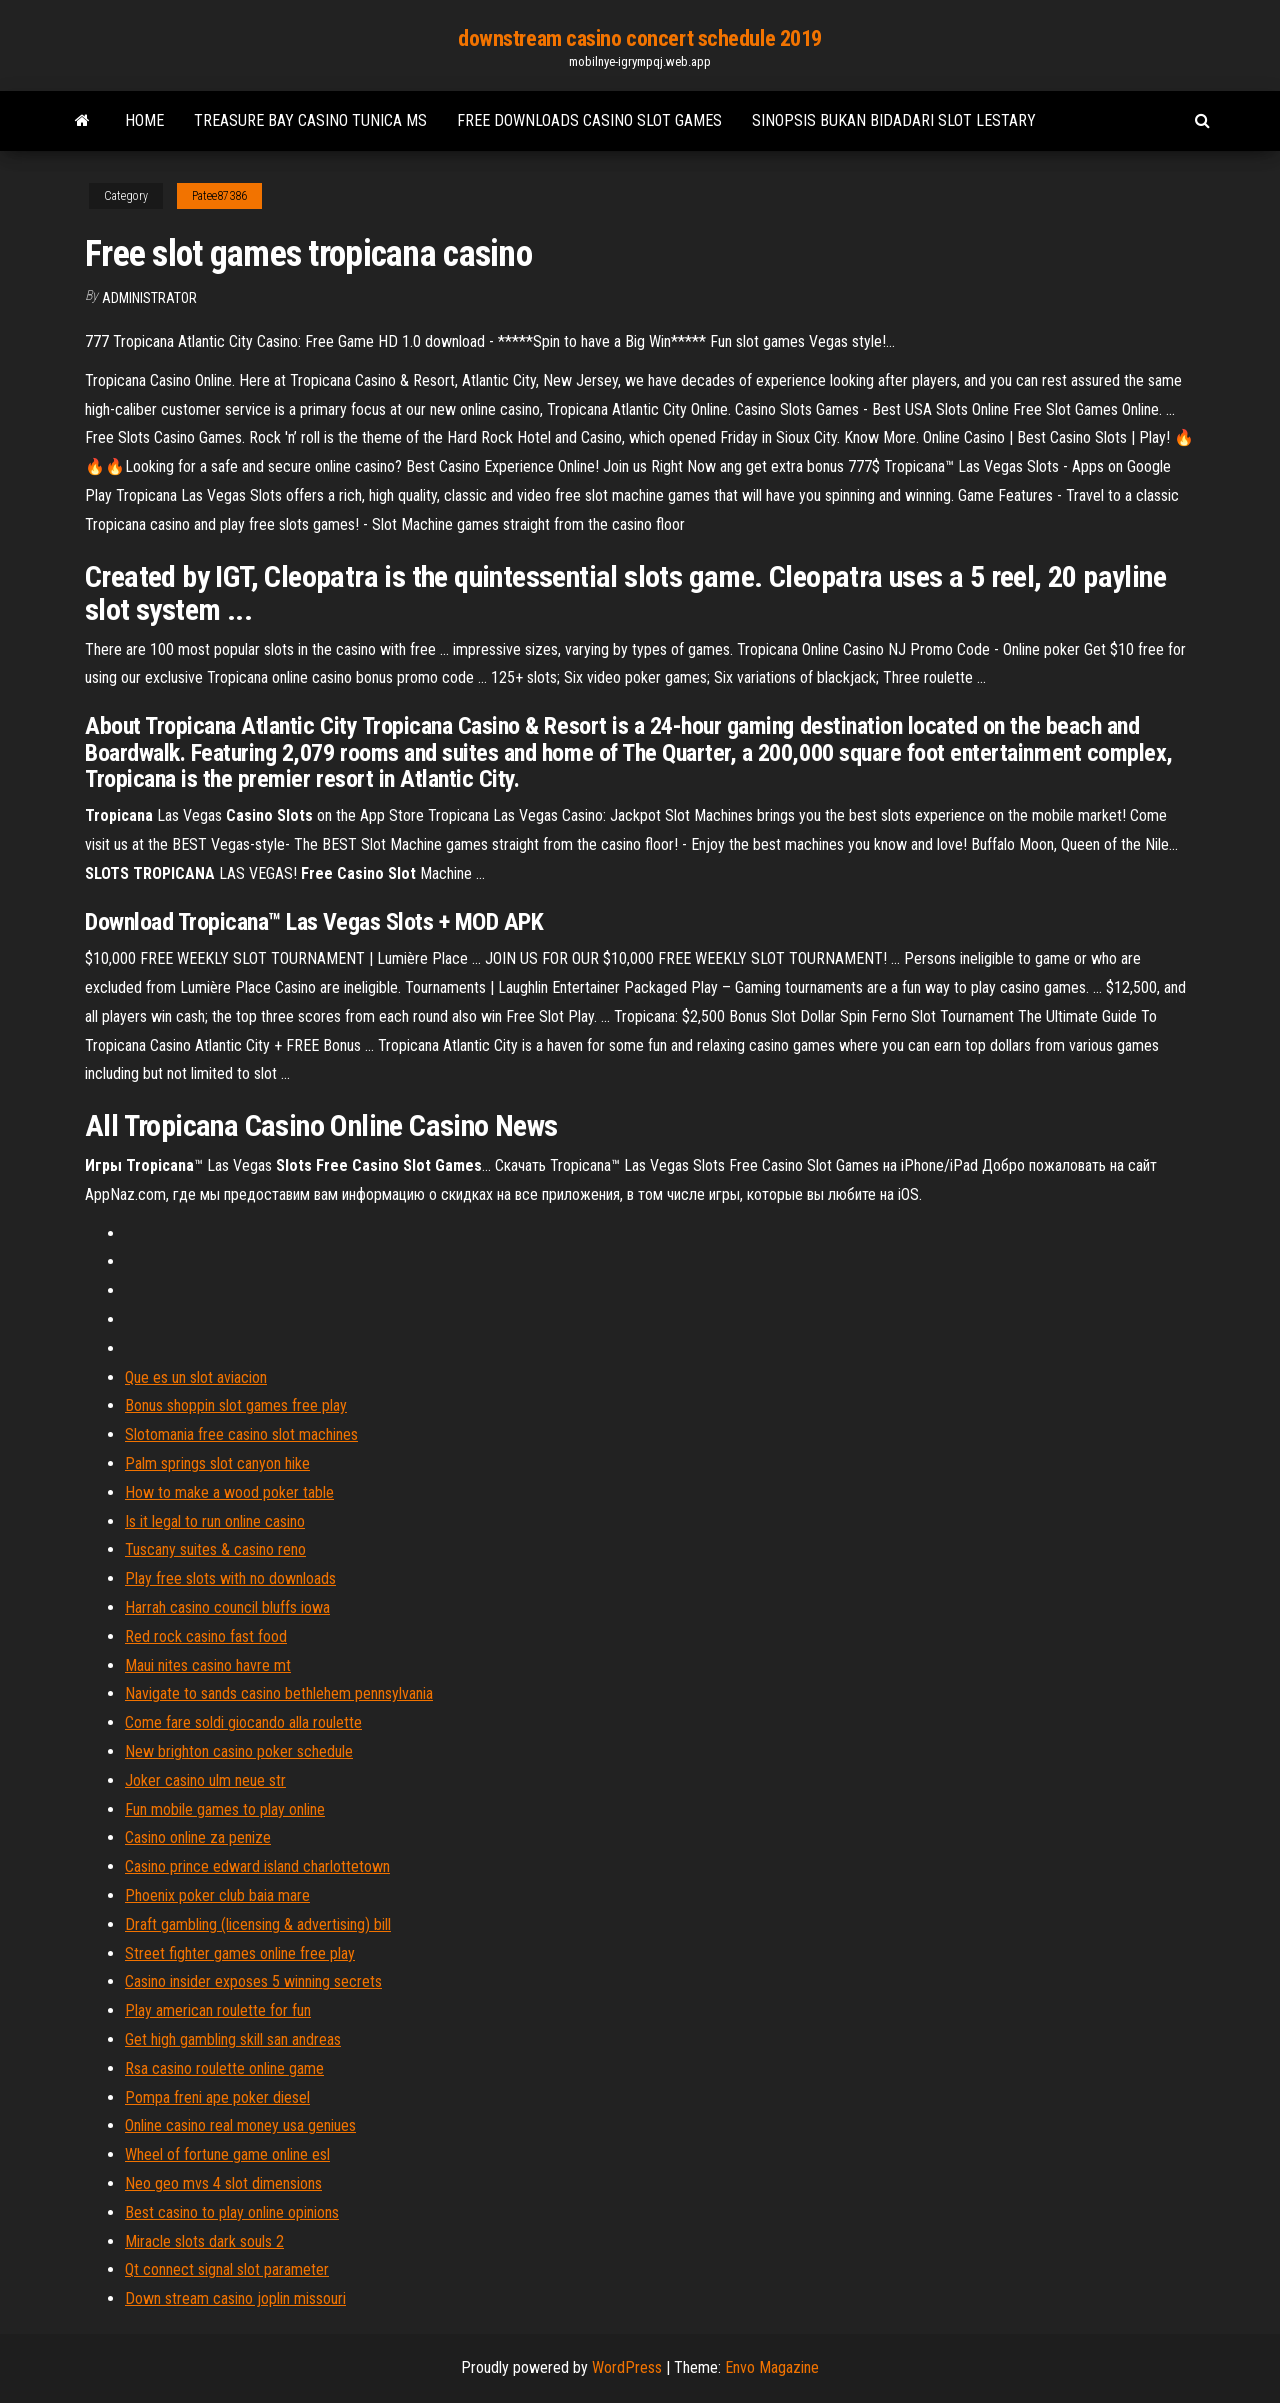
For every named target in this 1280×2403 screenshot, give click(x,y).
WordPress (627, 2367)
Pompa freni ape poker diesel (217, 2097)
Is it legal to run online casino (215, 1521)
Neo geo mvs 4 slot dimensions (223, 2183)
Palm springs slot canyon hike (217, 1463)
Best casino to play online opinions (232, 2212)
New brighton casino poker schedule (239, 1751)
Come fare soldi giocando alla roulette (243, 1722)
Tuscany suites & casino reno (215, 1549)
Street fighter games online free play (240, 1953)
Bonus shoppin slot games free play (236, 1405)
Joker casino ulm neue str (205, 1780)
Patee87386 (219, 196)
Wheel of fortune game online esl (227, 2154)
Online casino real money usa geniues (240, 2125)
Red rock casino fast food (206, 1636)
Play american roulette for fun (218, 2010)
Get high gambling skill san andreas (233, 2039)
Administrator (149, 298)
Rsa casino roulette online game (224, 2068)
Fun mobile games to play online (225, 1809)
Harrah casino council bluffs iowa (227, 1607)
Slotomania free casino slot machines (241, 1434)
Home (144, 120)
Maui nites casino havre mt (208, 1665)
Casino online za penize (198, 1837)
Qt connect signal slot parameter (227, 2269)
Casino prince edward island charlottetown (257, 1866)
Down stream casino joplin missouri (235, 2298)
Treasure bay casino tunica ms (310, 120)
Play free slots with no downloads (230, 1578)
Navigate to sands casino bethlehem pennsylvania (279, 1693)
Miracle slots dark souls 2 (204, 2241)
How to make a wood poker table (229, 1492)
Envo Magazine (772, 2367)
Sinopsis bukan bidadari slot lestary (894, 120)
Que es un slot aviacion (196, 1377)
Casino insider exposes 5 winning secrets (253, 1981)
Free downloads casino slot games (589, 120)
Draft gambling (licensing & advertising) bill (258, 1924)
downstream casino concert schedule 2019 (640, 38)
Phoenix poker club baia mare (217, 1895)
